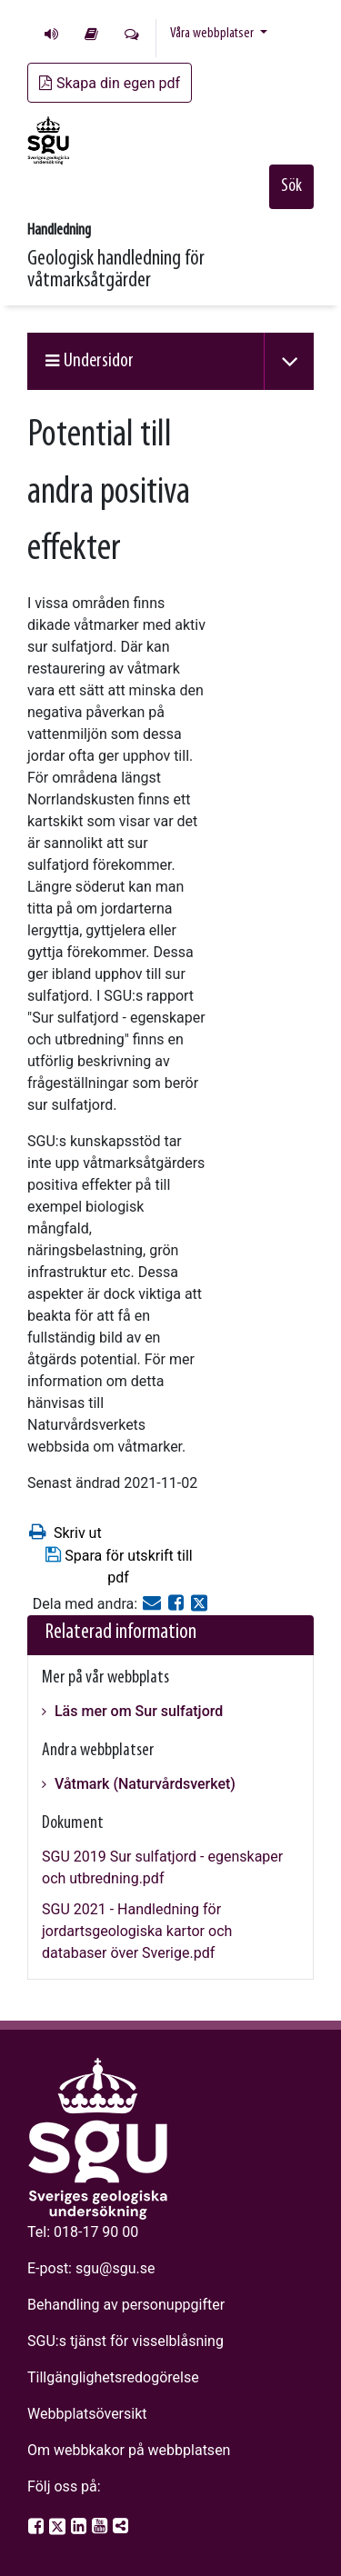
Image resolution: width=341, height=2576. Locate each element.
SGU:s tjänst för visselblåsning (125, 2341)
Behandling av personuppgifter (126, 2304)
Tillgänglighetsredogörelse (113, 2377)
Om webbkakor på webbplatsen (128, 2450)
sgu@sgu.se (115, 2268)
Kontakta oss (132, 34)
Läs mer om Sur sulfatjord (137, 1711)
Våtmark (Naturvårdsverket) (143, 1783)
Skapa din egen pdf (109, 83)
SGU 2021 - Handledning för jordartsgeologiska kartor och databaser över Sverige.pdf (137, 1931)
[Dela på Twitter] (199, 1603)
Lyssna (51, 34)
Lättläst (91, 34)
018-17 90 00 (96, 2232)
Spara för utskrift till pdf (118, 1565)
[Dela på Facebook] (177, 1603)
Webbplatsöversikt (87, 2413)
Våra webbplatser (213, 33)
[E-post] (153, 1603)
